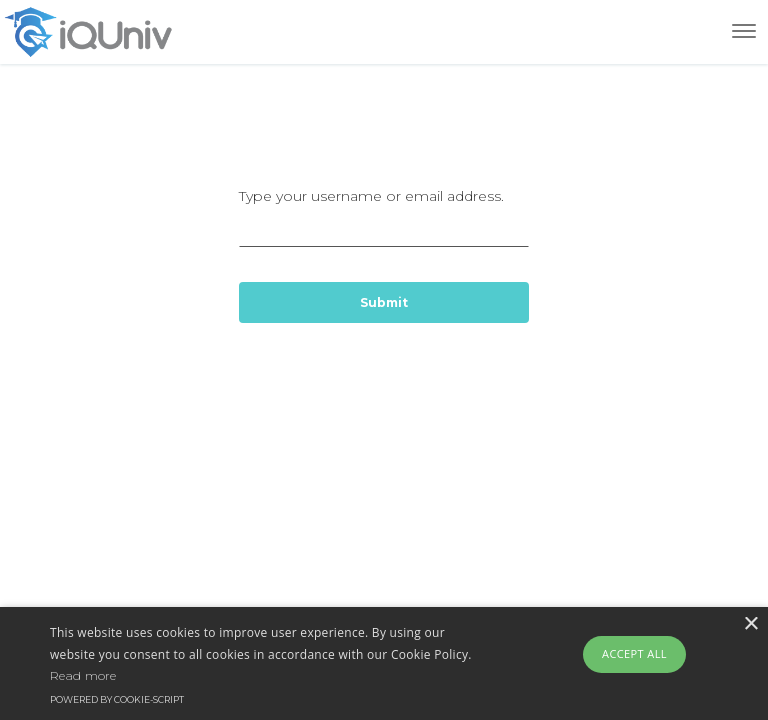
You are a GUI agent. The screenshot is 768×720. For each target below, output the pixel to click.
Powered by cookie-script (117, 699)
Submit (384, 302)
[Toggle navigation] (744, 31)
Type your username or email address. (384, 217)
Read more (83, 675)
